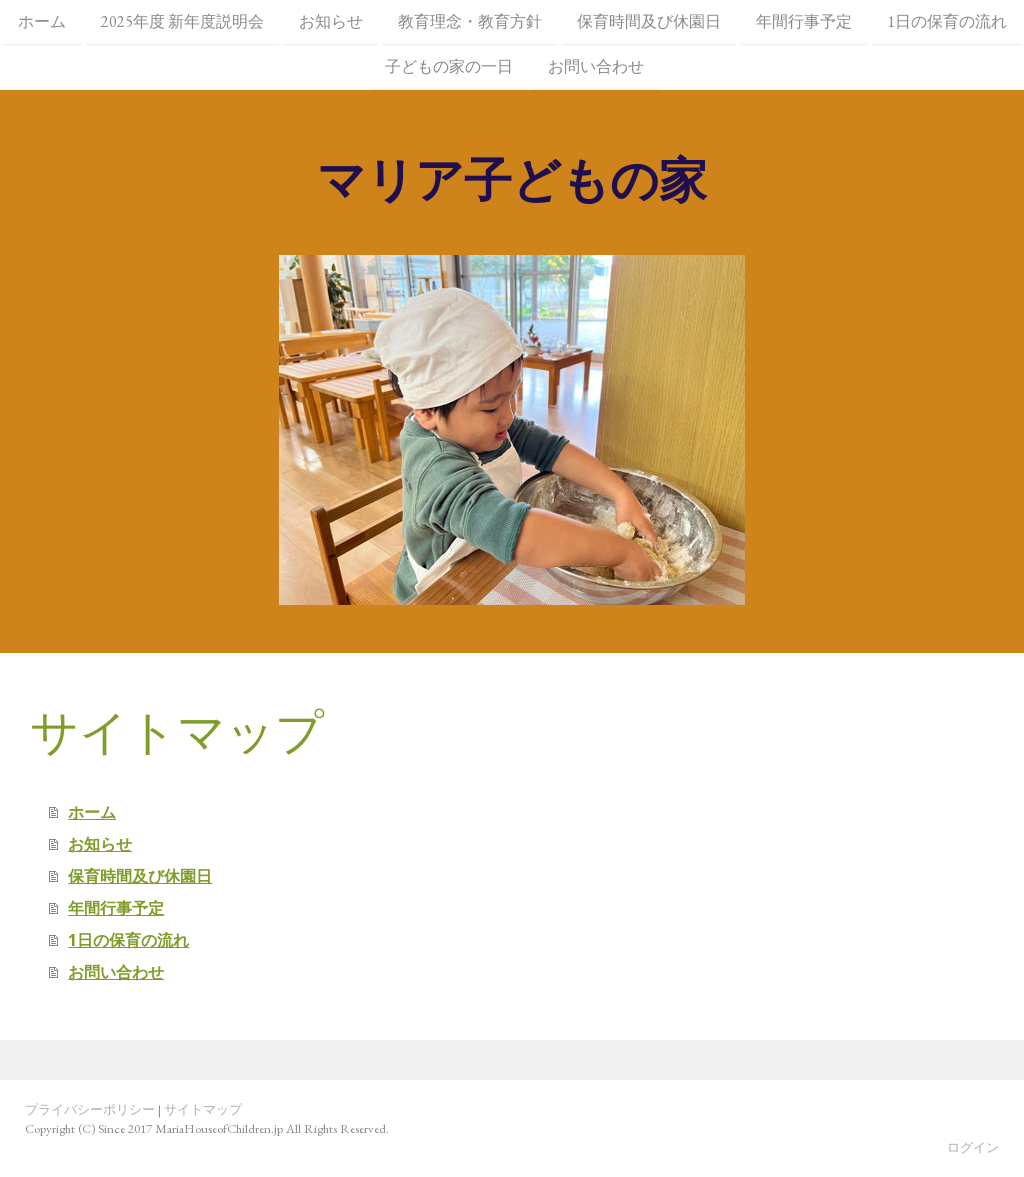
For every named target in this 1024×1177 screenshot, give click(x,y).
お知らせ (331, 21)
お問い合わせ (596, 68)
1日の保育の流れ (947, 21)
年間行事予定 (804, 21)
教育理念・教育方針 (470, 21)
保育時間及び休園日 (649, 21)
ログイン (973, 1147)
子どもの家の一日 (449, 68)
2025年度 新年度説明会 (182, 21)
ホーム (42, 21)
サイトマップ (203, 1109)
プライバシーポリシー (90, 1109)
